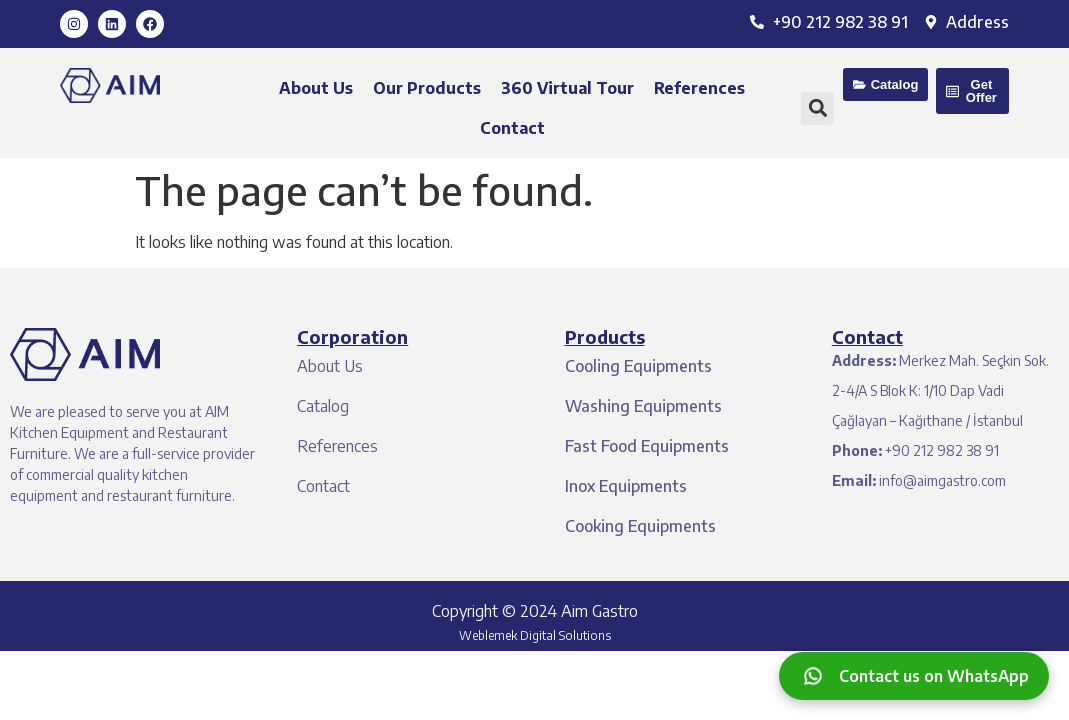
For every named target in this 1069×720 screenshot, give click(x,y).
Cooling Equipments (638, 366)
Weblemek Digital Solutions (535, 635)
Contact (512, 128)
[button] (817, 108)
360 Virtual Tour (567, 88)
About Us (316, 88)
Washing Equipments (643, 406)
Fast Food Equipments (647, 446)
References (699, 88)
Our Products (427, 88)
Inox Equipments (626, 486)
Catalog (323, 406)
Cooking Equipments (640, 526)
